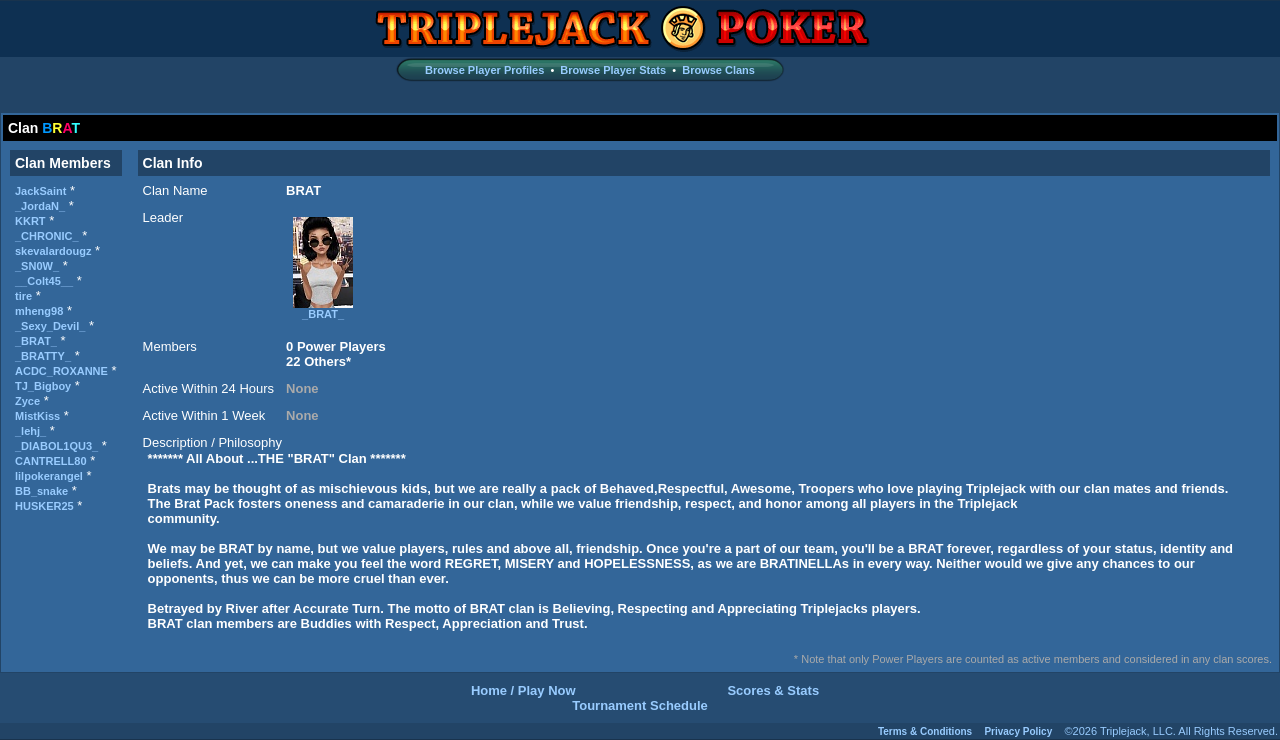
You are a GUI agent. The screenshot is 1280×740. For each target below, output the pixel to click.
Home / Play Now (523, 690)
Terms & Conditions (925, 731)
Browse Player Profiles (484, 70)
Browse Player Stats (613, 70)
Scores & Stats (773, 690)
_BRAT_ (323, 309)
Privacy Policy (1018, 731)
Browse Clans (718, 70)
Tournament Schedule (640, 705)
